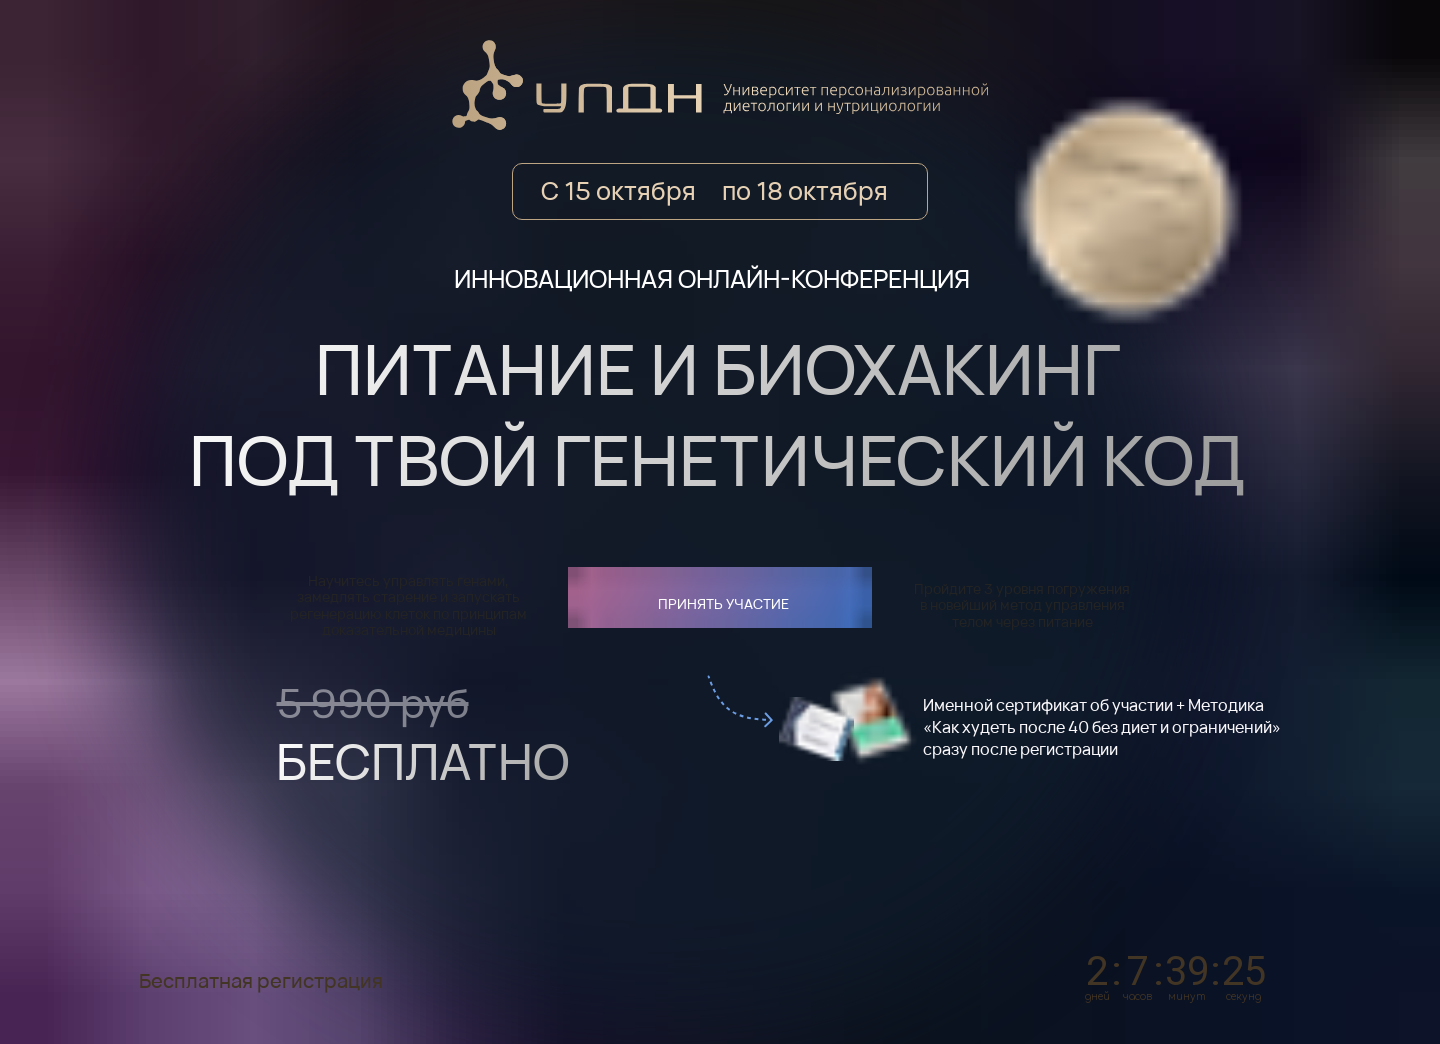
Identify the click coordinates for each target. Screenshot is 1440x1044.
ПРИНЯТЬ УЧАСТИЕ (723, 603)
